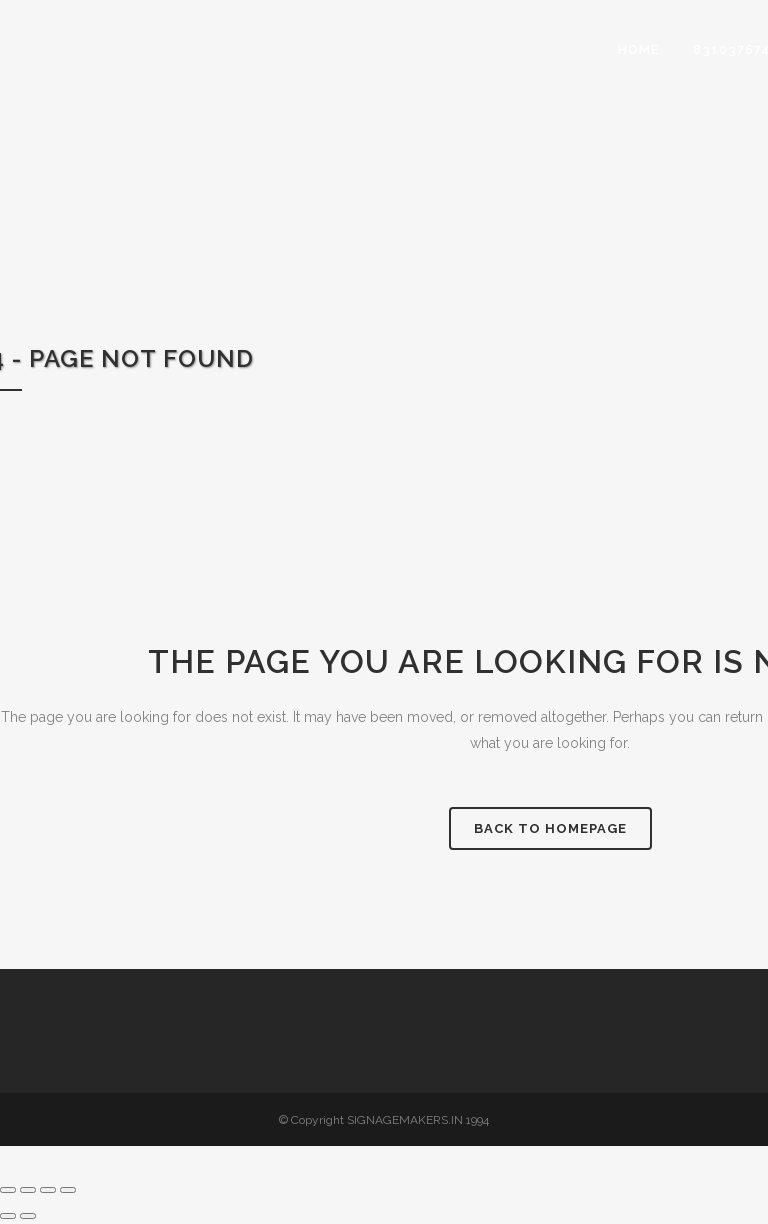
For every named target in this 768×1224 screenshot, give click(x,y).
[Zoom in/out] (8, 1190)
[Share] (48, 1190)
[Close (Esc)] (68, 1190)
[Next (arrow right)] (28, 1216)
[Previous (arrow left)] (8, 1216)
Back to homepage (550, 828)
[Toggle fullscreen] (28, 1190)
